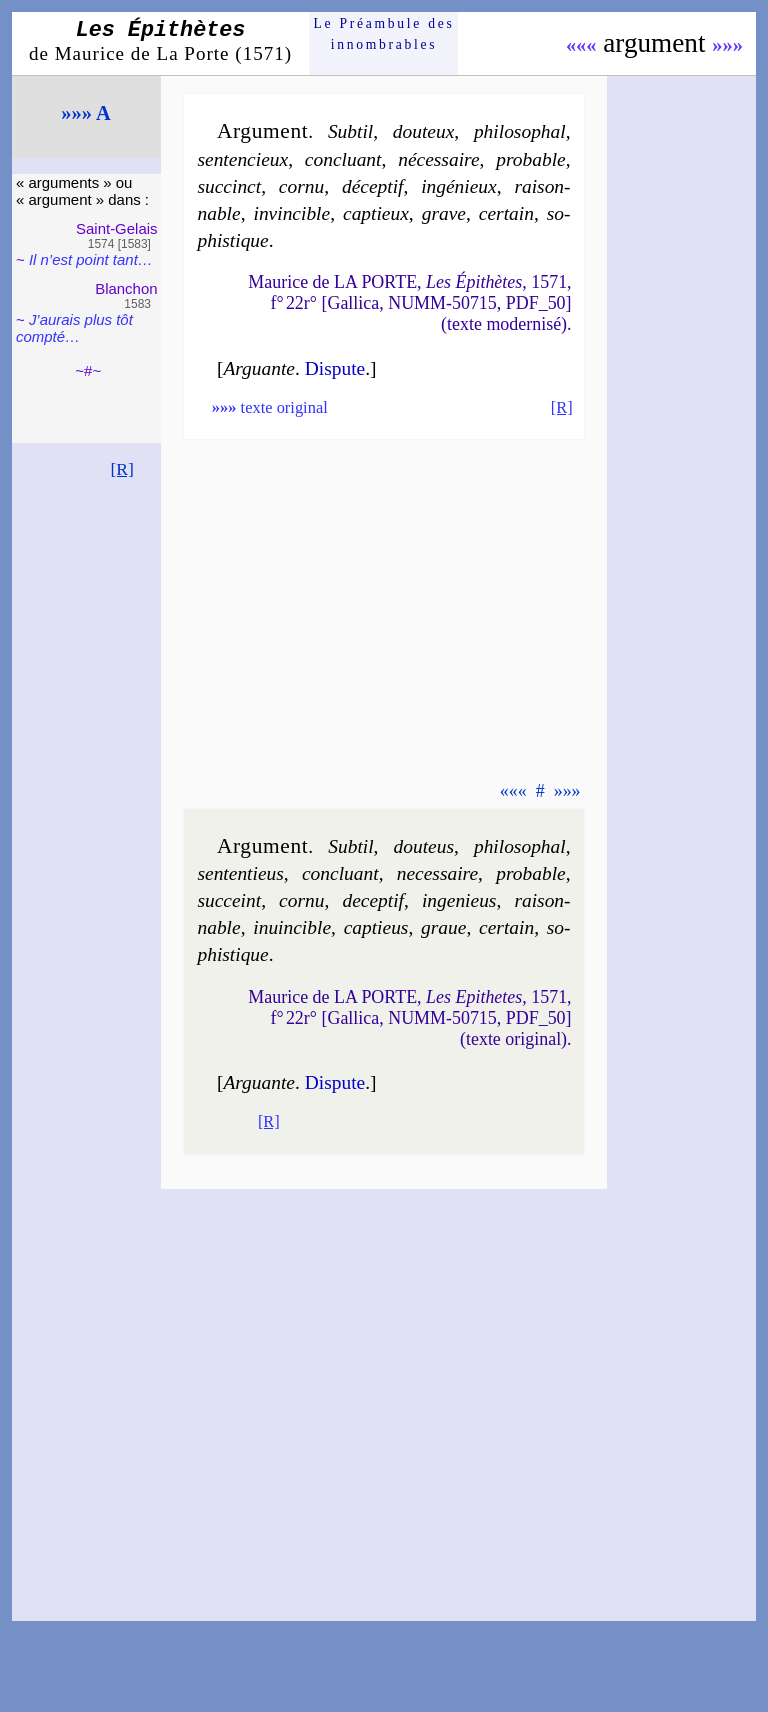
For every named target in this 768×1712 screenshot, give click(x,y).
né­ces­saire (438, 159)
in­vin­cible (292, 213)
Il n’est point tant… (91, 259)
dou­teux (424, 131)
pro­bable (530, 159)
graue (443, 927)
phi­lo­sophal (520, 131)
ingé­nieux (459, 186)
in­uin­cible (292, 927)
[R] (122, 469)
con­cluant (343, 159)
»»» (727, 45)
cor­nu (301, 186)
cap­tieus (376, 927)
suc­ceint (229, 900)
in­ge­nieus (459, 900)
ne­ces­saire (437, 873)
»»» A (85, 113)
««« (581, 45)
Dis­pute (335, 368)
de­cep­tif (373, 900)
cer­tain (506, 213)
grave (444, 213)
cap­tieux (376, 213)
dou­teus (424, 846)
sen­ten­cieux (242, 159)
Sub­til (350, 131)
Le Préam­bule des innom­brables (384, 33)
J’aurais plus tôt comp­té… (74, 328)
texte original (270, 407)
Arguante (259, 368)
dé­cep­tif (373, 186)
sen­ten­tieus (240, 873)
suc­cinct (229, 186)
